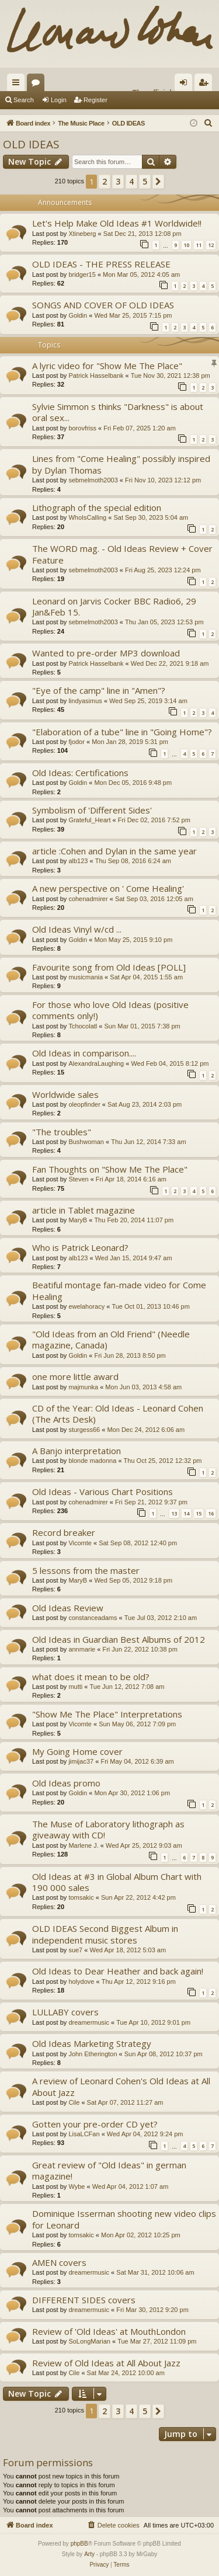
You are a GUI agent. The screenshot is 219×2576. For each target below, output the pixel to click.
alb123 (78, 860)
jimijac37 (80, 1761)
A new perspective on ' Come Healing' (108, 888)
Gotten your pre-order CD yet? (95, 2124)
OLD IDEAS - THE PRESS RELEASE (101, 264)
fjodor (76, 741)
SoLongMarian (89, 2341)
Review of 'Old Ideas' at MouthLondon (109, 2331)
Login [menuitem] (186, 84)
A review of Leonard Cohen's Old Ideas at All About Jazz (121, 2086)
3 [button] (118, 181)
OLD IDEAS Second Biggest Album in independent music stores (105, 1934)
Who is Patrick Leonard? (80, 1247)
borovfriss (82, 428)
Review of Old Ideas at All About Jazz (106, 2363)
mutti (75, 1686)
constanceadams (92, 1617)
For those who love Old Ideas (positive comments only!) (110, 1010)
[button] (158, 182)
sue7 (75, 1949)
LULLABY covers (65, 2012)
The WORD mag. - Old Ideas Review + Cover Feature (122, 554)
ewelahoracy (86, 1306)
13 (174, 1513)
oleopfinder (84, 1104)
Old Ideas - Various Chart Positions (102, 1491)
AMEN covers (59, 2262)
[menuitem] (208, 123)
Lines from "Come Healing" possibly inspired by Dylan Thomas (121, 464)
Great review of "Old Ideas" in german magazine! (109, 2170)
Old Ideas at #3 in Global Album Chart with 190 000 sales (116, 1882)
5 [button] (144, 181)
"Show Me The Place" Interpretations (107, 1714)
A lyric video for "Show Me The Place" (107, 365)
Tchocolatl (82, 1026)
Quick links (18, 84)
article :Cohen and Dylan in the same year (114, 851)
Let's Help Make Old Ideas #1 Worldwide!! (116, 223)
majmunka (83, 1386)
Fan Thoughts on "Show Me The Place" (109, 1169)
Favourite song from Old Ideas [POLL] (109, 967)
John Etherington (92, 2053)
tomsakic (80, 1897)
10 (186, 245)
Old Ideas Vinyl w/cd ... (76, 929)
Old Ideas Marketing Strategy (91, 2043)
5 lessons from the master (86, 1570)
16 (211, 1513)
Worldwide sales (65, 1094)
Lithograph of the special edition (96, 507)
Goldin (77, 315)
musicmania (85, 977)
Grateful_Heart (89, 819)
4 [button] (131, 181)
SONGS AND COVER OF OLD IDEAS (103, 305)
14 (186, 1513)
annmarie (81, 1649)
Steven (78, 1179)
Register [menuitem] (206, 84)
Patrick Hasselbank (95, 375)
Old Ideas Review (67, 1608)
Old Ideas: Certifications (80, 772)
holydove (81, 1981)
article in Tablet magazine (83, 1210)
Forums (38, 84)
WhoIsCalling (87, 517)
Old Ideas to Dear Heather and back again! (117, 1971)
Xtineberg (82, 233)
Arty (89, 2554)
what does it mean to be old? (91, 1676)
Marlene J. (83, 1845)
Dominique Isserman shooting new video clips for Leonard (124, 2218)
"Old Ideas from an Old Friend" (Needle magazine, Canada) (111, 1339)
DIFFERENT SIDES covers (83, 2300)
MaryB (77, 1219)
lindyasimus (85, 700)
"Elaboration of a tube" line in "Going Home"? (122, 732)
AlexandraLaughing (96, 1063)
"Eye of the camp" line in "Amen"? (98, 690)
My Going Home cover (77, 1751)
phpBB (79, 2543)
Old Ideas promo (66, 1783)
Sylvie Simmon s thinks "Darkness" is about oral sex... (117, 412)
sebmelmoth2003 (92, 480)
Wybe (76, 2186)
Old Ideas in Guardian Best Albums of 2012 (118, 1639)
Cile (73, 2102)
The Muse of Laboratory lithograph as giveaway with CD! (108, 1829)
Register (95, 99)
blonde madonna (92, 1460)
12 (211, 245)
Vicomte (80, 1542)
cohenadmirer (87, 898)
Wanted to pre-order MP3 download (106, 653)
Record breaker (63, 1532)
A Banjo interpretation (76, 1450)
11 (198, 245)
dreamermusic (88, 2022)
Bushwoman (86, 1141)
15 (198, 1513)
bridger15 (81, 274)
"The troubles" (61, 1132)
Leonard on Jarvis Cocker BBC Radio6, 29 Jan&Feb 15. (114, 606)
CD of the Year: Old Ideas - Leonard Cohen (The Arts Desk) (117, 1413)
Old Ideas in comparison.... (84, 1053)
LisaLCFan (83, 2133)
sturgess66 (84, 1429)
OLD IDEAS (31, 144)
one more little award (75, 1376)
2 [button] (104, 181)
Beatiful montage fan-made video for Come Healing (119, 1290)
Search (23, 99)
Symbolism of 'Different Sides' (92, 810)
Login (59, 99)
